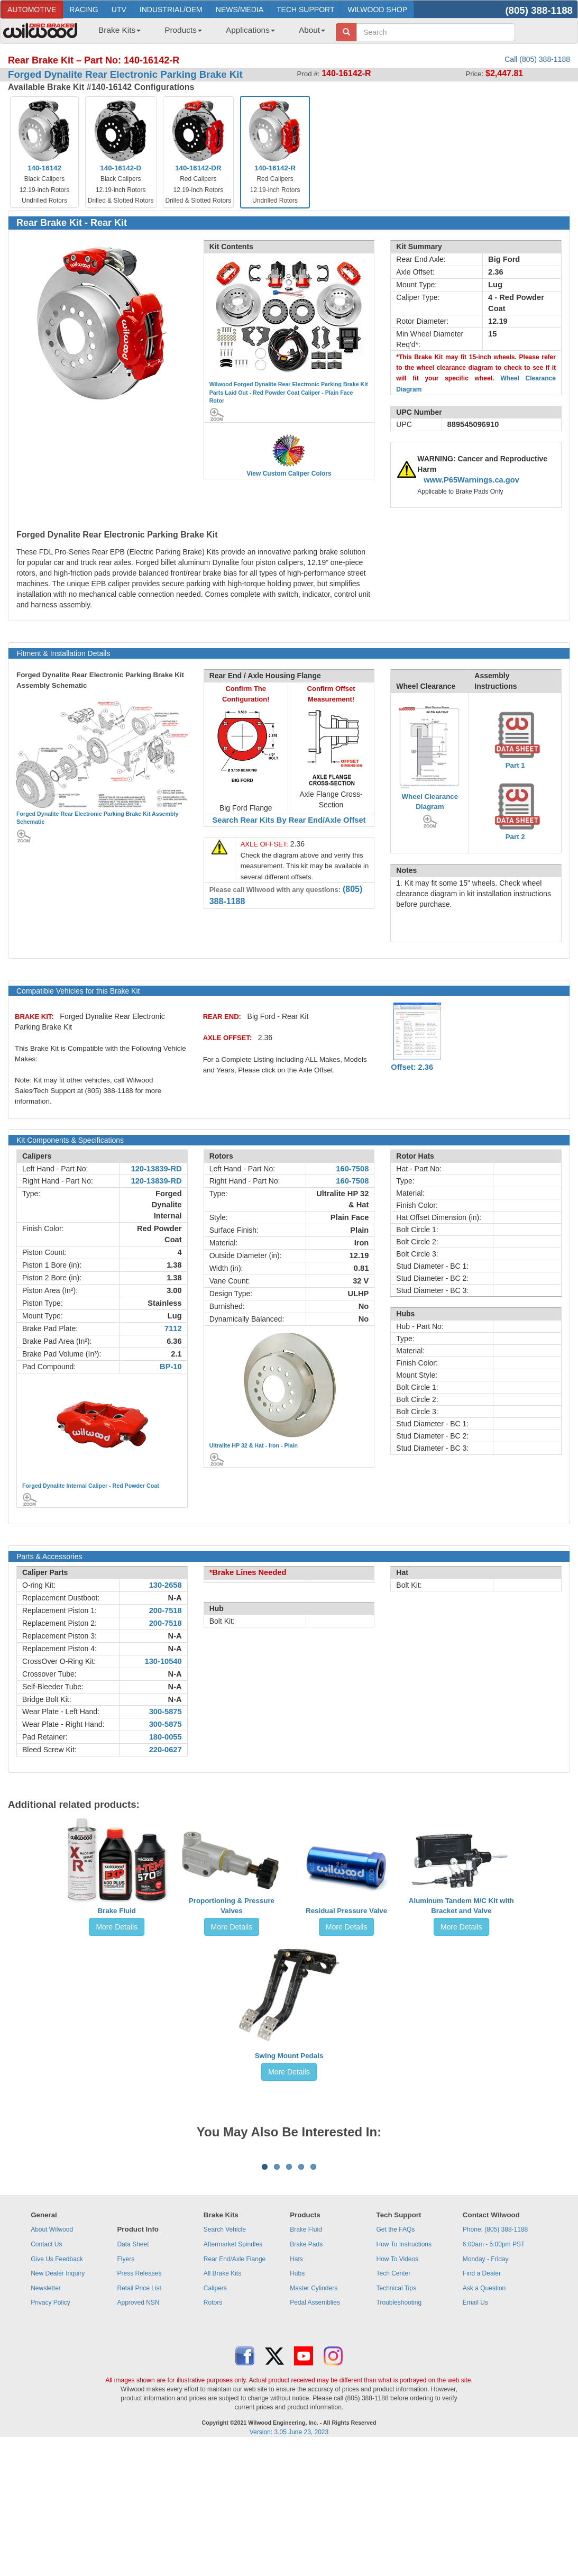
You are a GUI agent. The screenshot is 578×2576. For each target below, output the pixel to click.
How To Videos (398, 2390)
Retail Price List (139, 2419)
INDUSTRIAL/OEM (171, 9)
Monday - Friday (486, 2390)
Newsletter (46, 2419)
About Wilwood (52, 2360)
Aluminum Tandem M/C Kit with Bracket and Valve (461, 1906)
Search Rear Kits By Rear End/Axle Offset (288, 820)
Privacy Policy (50, 2433)
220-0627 (165, 1749)
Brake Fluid (116, 1911)
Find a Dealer (482, 2404)
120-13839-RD (156, 1168)
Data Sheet (133, 2375)
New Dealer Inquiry (58, 2404)
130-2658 (165, 1585)
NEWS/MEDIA (239, 9)
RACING (83, 9)
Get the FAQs (396, 2360)
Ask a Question (484, 2419)
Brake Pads (306, 2375)
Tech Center (394, 2404)
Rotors (213, 2433)
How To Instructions (404, 2375)
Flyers (125, 2390)
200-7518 (165, 1610)
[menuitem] (115, 33)
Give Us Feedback (57, 2390)
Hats (296, 2390)
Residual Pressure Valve (346, 1911)
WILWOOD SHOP (377, 9)
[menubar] (207, 33)
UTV (119, 9)
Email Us (475, 2433)
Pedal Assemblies (315, 2433)
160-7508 (352, 1168)
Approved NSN (138, 2433)
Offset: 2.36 (412, 1067)
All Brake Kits (222, 2404)
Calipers (215, 2419)
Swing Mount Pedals (289, 2056)
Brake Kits (119, 29)
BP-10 (171, 1366)
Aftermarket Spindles (233, 2375)
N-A (175, 1598)
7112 (173, 1328)
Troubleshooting (399, 2433)
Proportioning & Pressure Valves (231, 1906)
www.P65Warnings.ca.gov (471, 480)
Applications (250, 29)
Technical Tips (396, 2419)
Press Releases (139, 2404)
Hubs (297, 2404)
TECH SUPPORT (305, 9)
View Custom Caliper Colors (288, 473)
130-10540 (163, 1661)
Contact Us (46, 2375)
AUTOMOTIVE (31, 9)
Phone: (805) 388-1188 (495, 2360)
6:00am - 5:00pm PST (494, 2375)
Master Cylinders (313, 2419)
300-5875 (165, 1711)
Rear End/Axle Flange (234, 2390)
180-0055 (165, 1737)
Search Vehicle (225, 2360)
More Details (116, 1927)
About (312, 29)
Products (183, 29)
